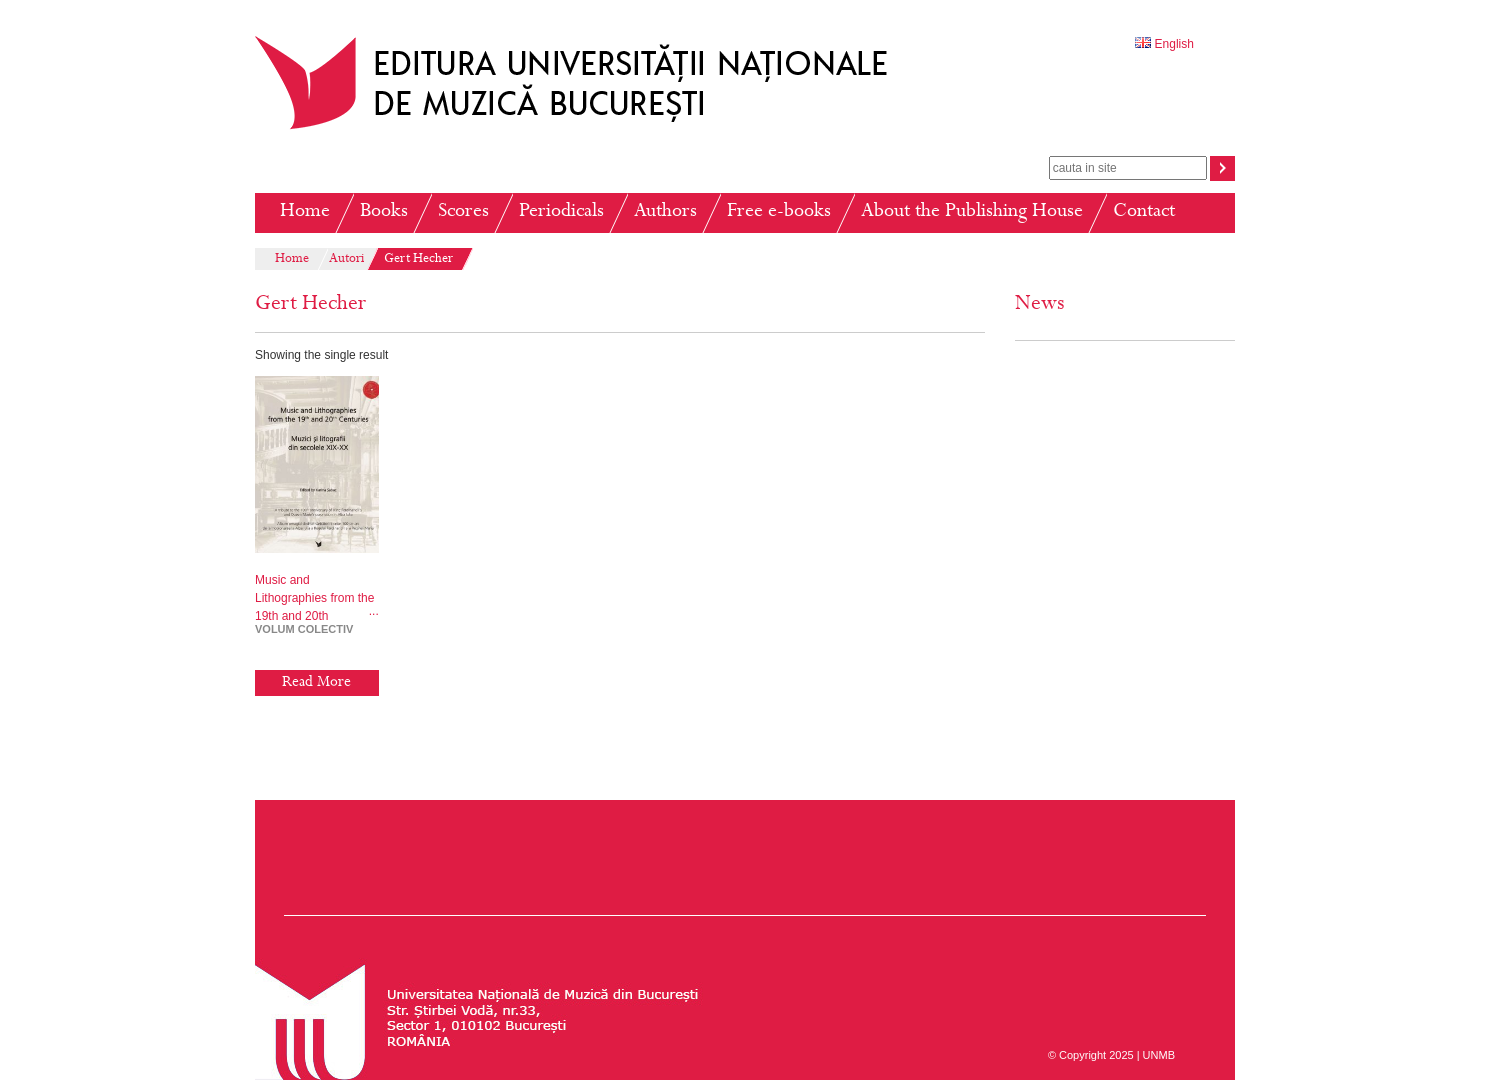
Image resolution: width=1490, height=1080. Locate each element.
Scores (463, 212)
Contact (1144, 212)
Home (305, 212)
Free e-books (779, 212)
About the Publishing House (972, 212)
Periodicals (561, 212)
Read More (316, 683)
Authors (665, 212)
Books (384, 212)
